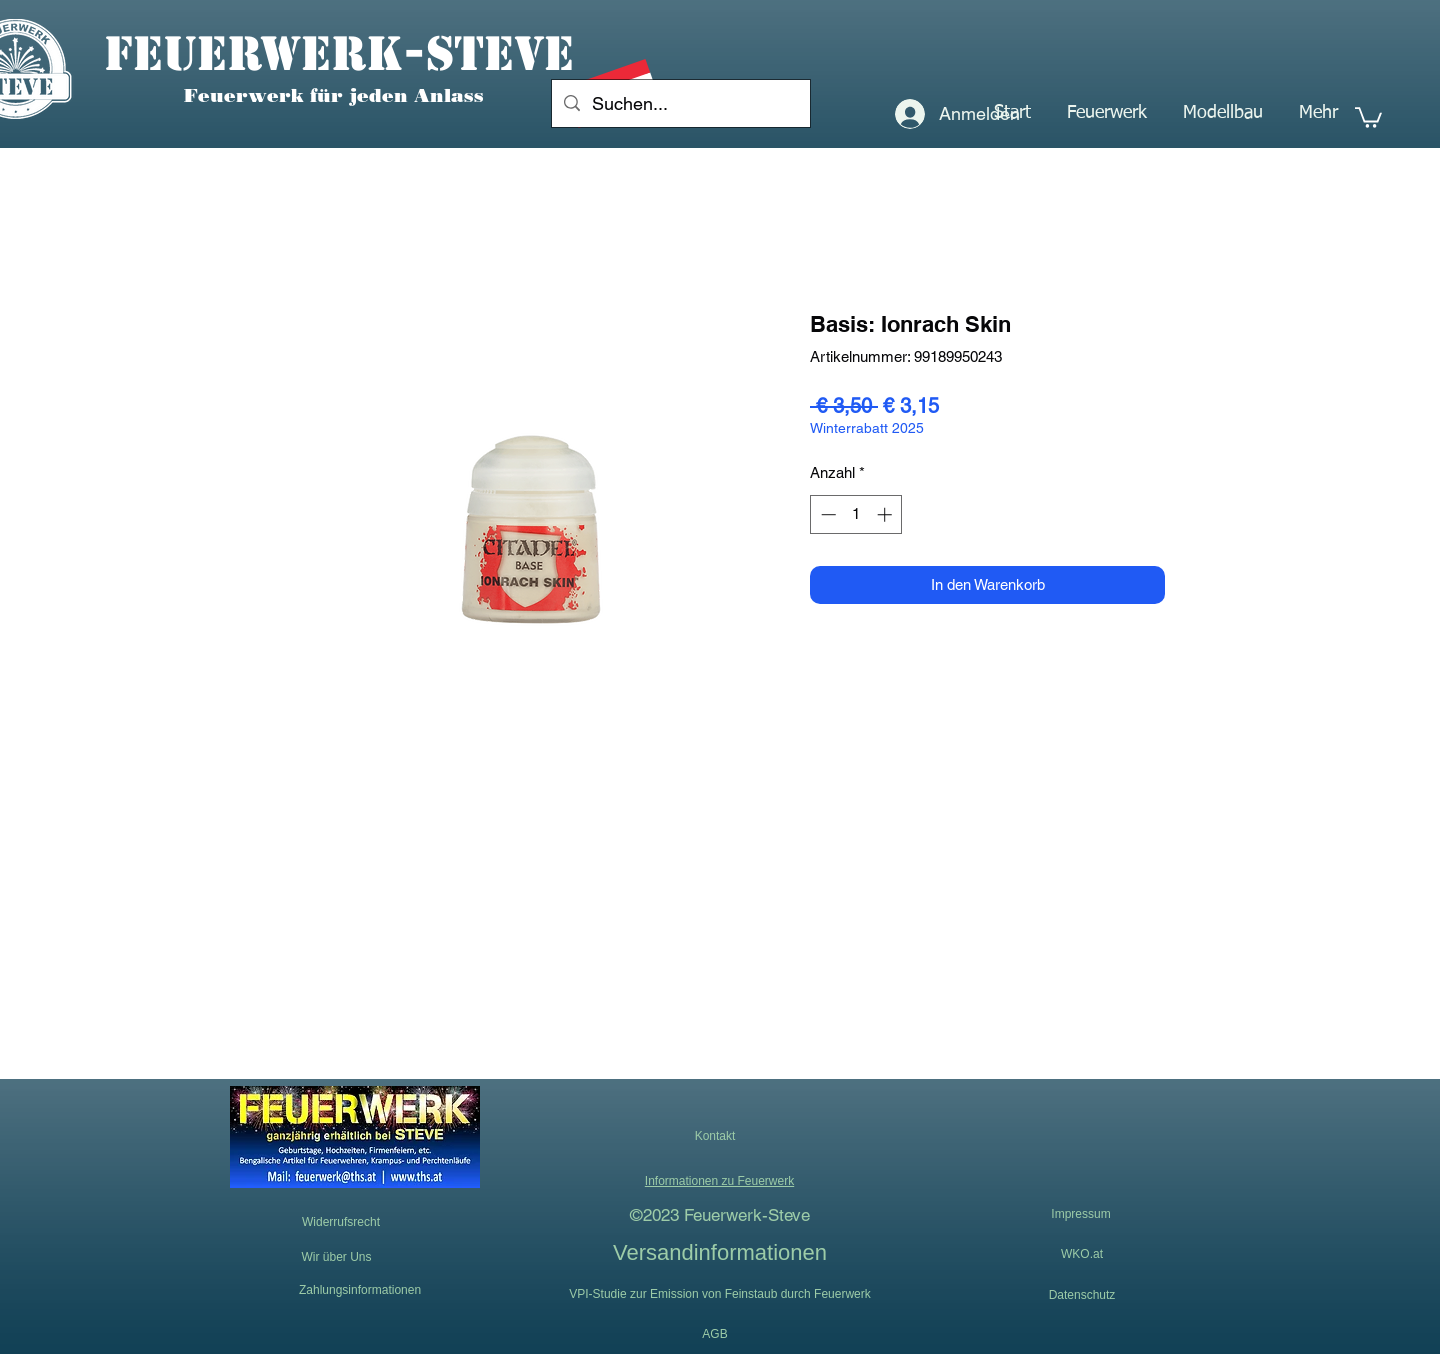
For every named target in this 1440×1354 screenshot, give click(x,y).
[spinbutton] (856, 514)
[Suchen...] (680, 104)
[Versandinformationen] (720, 1252)
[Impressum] (1081, 1215)
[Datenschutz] (1082, 1295)
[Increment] (886, 514)
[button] (1107, 113)
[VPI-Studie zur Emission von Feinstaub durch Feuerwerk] (720, 1294)
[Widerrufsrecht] (341, 1222)
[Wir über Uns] (336, 1257)
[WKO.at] (1082, 1254)
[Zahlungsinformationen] (360, 1290)
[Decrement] (826, 514)
